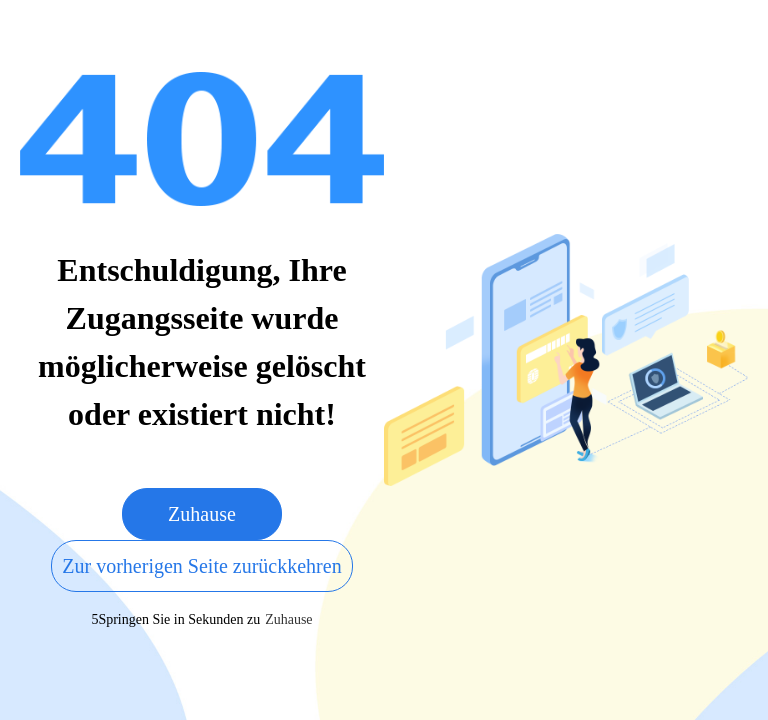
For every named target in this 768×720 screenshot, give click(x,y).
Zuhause (202, 514)
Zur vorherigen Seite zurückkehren (201, 566)
